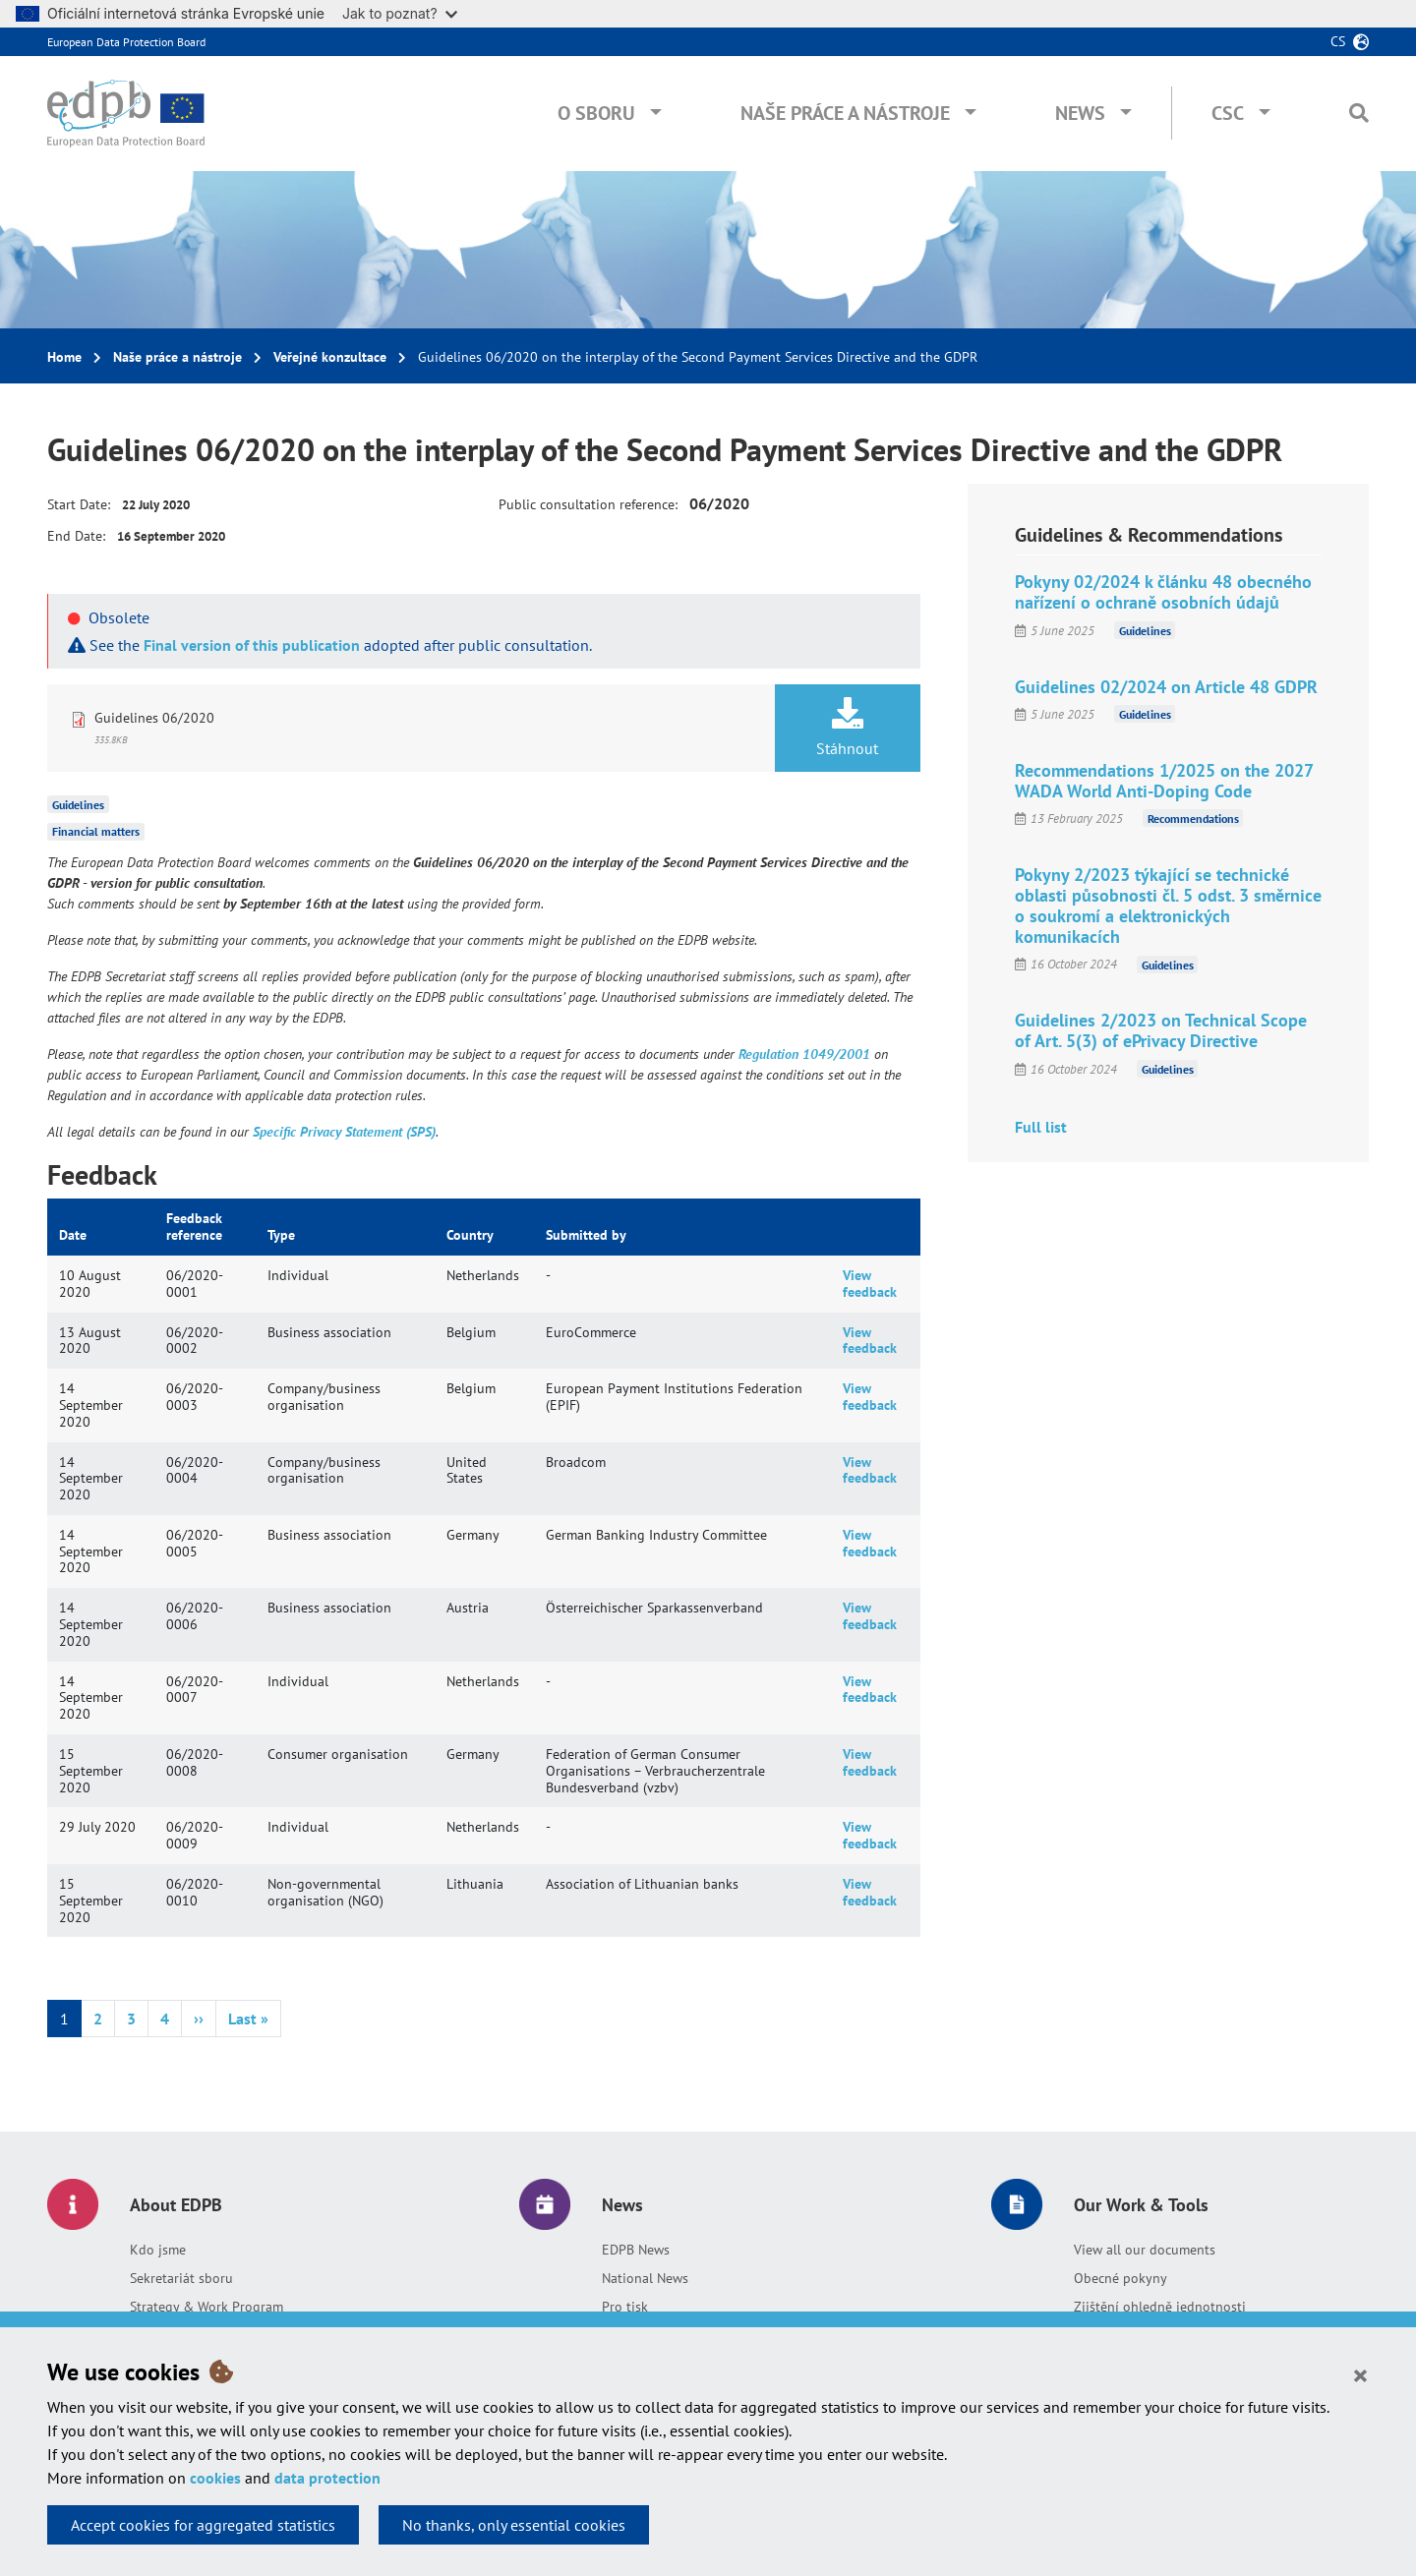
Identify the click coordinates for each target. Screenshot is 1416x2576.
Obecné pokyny (1120, 2278)
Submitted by (586, 1235)
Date (73, 1235)
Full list (1041, 1127)
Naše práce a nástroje (845, 113)
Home (64, 357)
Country (470, 1235)
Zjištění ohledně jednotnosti (1160, 2306)
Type (281, 1235)
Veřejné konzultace (329, 357)
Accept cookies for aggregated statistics (203, 2525)
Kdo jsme (158, 2249)
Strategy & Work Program (206, 2306)
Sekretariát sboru (181, 2278)
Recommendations (1193, 818)
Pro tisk (625, 2306)
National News (645, 2278)
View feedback (870, 1283)
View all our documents (1144, 2249)
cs (1337, 41)
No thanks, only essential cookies (513, 2525)
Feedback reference (194, 1226)
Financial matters (96, 831)
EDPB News (636, 2249)
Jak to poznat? (399, 13)
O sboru (596, 113)
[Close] (1360, 2374)
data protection (327, 2478)
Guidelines (78, 803)
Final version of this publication (252, 645)
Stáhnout (848, 727)
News (1080, 113)
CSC (1227, 113)
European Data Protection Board (126, 41)
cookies (215, 2478)
